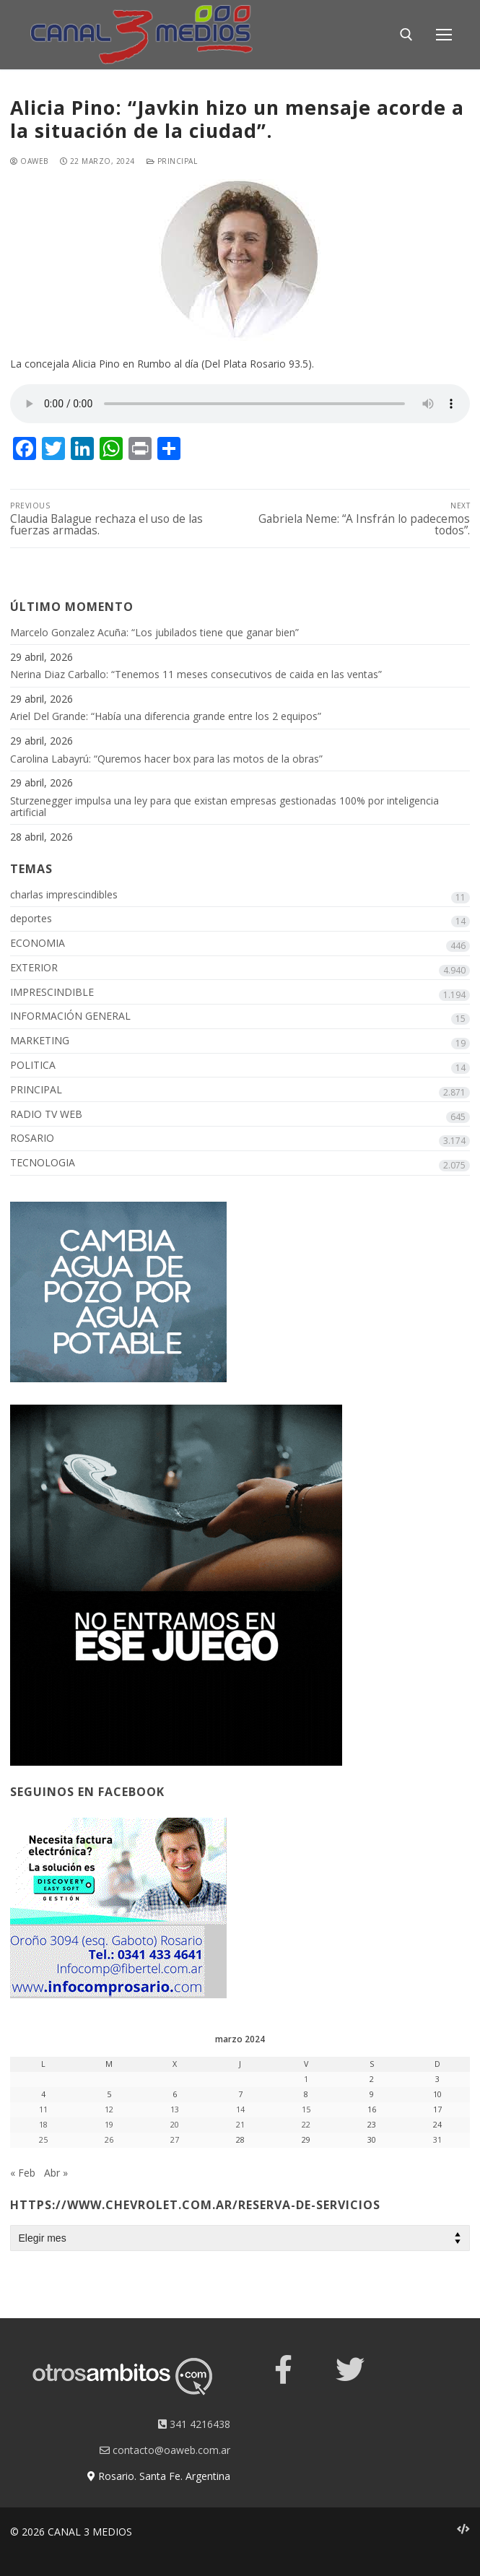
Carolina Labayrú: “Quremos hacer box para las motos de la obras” (166, 759)
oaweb (29, 161)
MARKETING (39, 1041)
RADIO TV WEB (46, 1115)
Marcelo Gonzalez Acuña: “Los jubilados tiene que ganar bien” (154, 633)
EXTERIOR (34, 968)
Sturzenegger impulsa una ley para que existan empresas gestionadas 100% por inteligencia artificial (224, 807)
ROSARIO (32, 1138)
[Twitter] (350, 2369)
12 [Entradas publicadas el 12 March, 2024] (109, 2109)
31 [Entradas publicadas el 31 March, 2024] (437, 2140)
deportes (31, 919)
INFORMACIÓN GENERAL (70, 1016)
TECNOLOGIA (42, 1163)
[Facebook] (284, 2369)
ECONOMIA (37, 943)
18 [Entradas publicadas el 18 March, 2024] (43, 2125)
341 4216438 (194, 2424)
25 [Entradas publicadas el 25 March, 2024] (43, 2140)
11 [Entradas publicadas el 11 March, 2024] (43, 2109)
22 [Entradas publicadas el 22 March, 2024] (306, 2125)
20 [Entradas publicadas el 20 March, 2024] (174, 2125)
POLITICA (33, 1065)
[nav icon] (444, 35)
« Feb (22, 2173)
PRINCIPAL (172, 161)
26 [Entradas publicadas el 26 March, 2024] (109, 2140)
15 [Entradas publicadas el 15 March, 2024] (306, 2109)
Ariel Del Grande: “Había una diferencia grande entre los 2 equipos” (165, 717)
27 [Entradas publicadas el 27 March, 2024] (174, 2140)
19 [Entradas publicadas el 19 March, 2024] (109, 2125)
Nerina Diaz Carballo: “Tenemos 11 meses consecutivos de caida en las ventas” (196, 675)
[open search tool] (406, 34)
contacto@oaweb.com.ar (165, 2450)
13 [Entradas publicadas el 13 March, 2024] (174, 2109)
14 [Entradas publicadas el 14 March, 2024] (240, 2109)
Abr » (56, 2173)
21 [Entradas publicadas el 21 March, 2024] (240, 2125)
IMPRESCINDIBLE (52, 992)
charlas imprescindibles (64, 895)
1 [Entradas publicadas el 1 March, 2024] (306, 2079)
